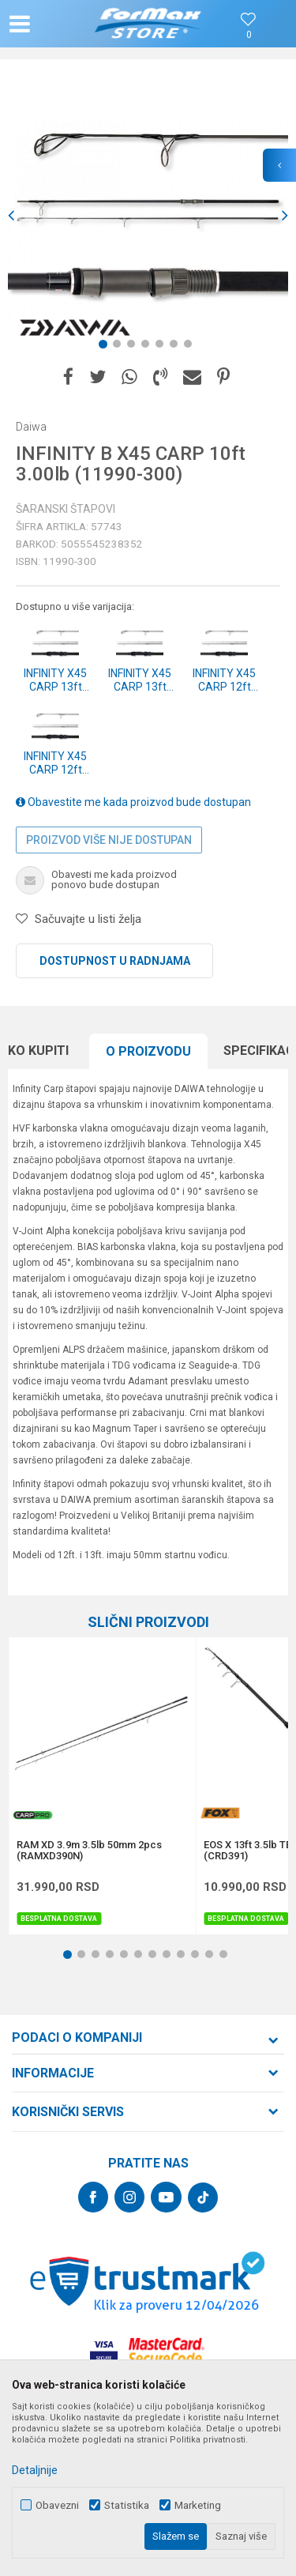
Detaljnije (35, 2470)
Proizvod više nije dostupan (109, 840)
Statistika (126, 2505)
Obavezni (57, 2505)
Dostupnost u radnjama (114, 961)
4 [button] (148, 347)
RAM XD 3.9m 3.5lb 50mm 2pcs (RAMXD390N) (89, 1851)
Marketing (197, 2505)
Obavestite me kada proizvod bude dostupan (133, 802)
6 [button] (177, 347)
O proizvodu (148, 1051)
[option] (148, 215)
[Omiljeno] (249, 35)
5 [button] (162, 347)
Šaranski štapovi (65, 509)
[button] (52, 23)
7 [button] (191, 347)
